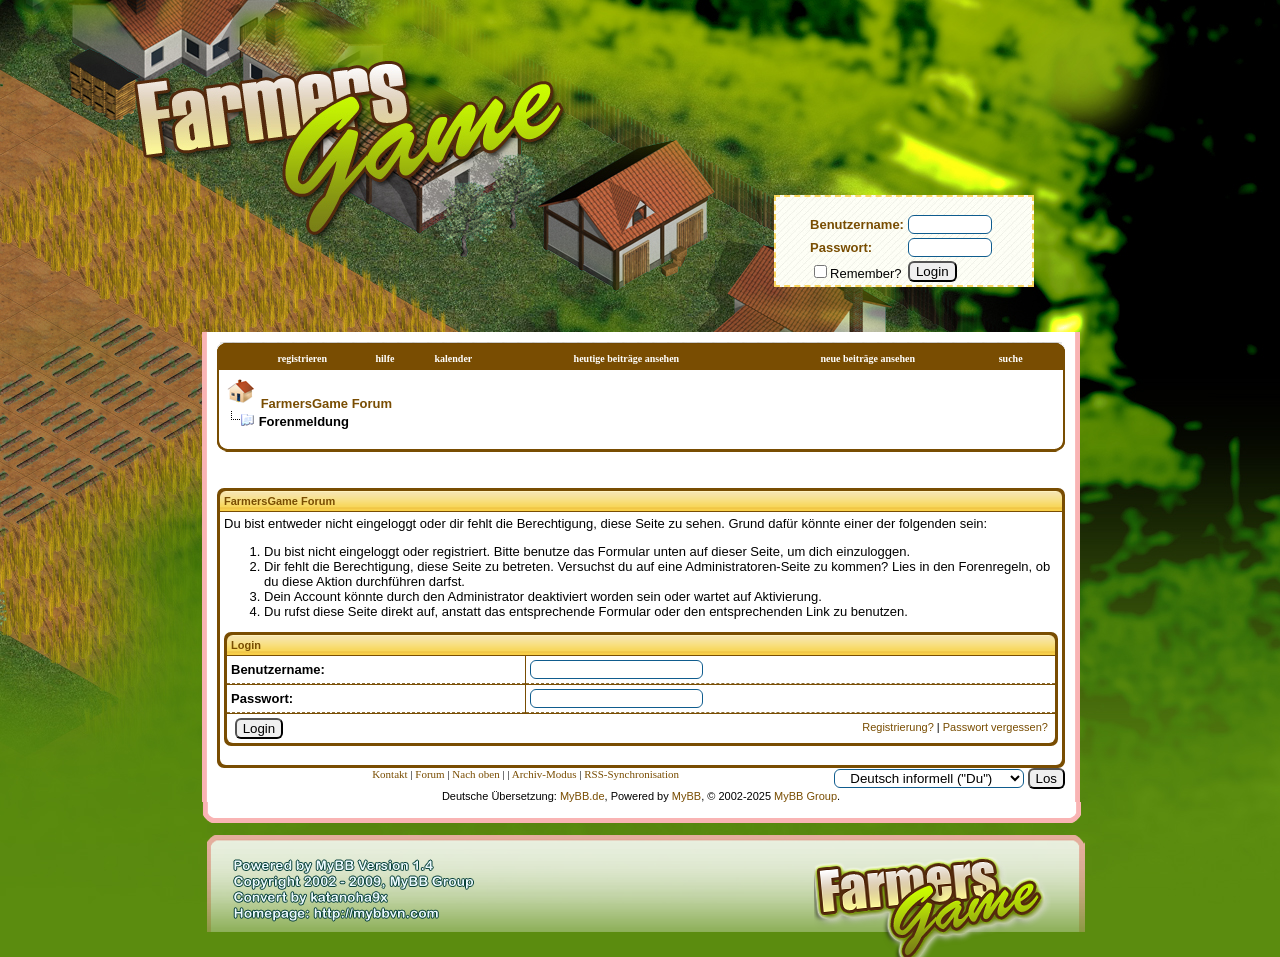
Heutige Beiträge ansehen (627, 358)
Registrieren (303, 358)
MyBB (686, 796)
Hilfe (385, 358)
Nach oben (475, 774)
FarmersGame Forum (327, 403)
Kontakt (389, 774)
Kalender (453, 358)
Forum (429, 774)
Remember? (858, 273)
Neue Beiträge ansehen (868, 358)
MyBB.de (582, 796)
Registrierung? (898, 727)
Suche (1011, 358)
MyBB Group (805, 796)
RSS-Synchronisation (631, 774)
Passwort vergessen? (995, 727)
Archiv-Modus (544, 774)
